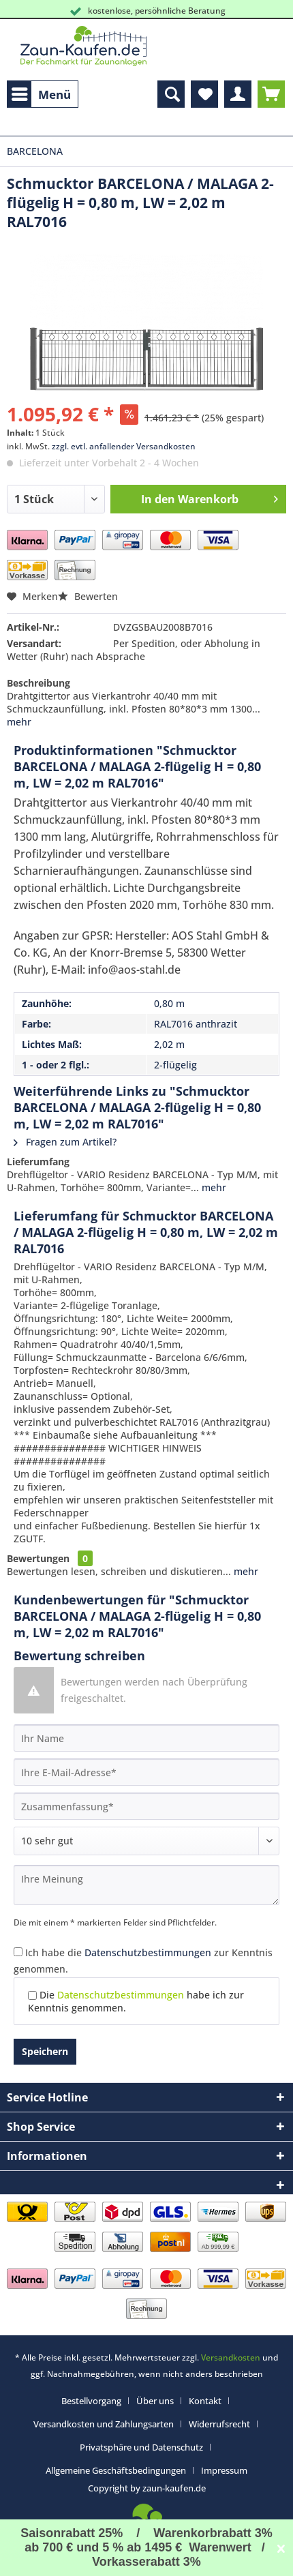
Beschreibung (38, 682)
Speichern (45, 2051)
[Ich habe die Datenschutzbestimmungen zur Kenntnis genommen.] (18, 1951)
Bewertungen (38, 1558)
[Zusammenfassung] (146, 1806)
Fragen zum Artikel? (65, 1141)
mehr (19, 721)
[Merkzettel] (204, 94)
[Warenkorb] (271, 94)
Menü (41, 92)
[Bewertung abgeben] (146, 1841)
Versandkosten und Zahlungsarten (103, 2424)
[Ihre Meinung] (146, 1885)
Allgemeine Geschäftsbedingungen (116, 2470)
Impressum (224, 2470)
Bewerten (88, 596)
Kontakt (205, 2401)
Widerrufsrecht (219, 2424)
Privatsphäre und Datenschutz (141, 2447)
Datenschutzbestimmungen (147, 1952)
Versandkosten (230, 2357)
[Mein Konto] (237, 94)
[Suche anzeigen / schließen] (171, 94)
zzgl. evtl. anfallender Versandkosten (124, 446)
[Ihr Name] (146, 1738)
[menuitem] (42, 94)
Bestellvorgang (91, 2401)
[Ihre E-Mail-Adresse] (146, 1772)
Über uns (155, 2401)
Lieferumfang (38, 1161)
